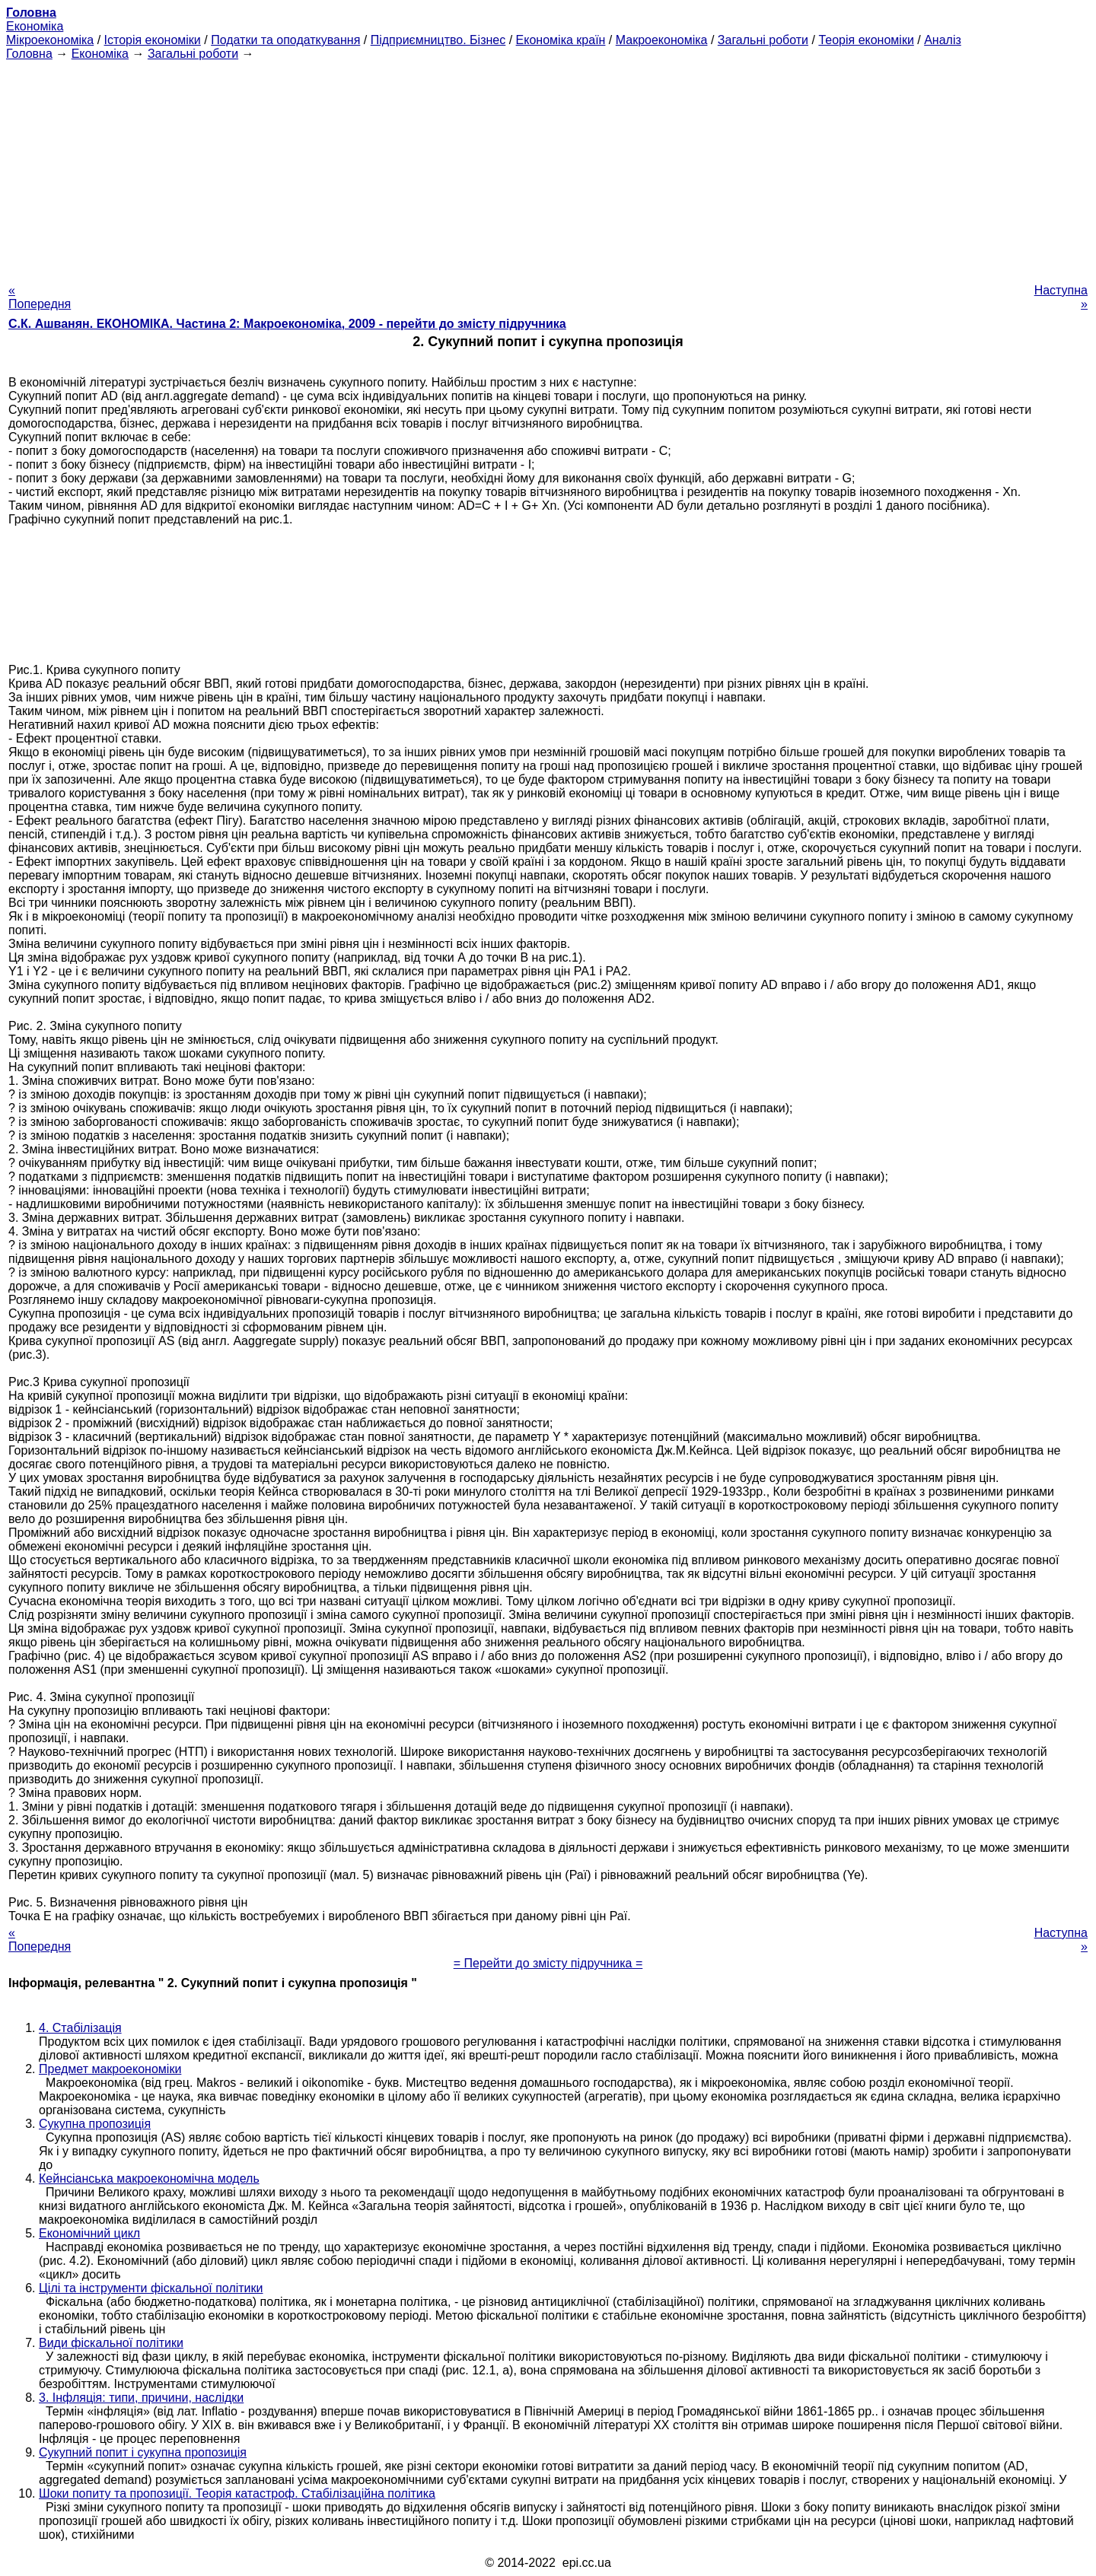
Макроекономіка (662, 39)
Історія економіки (152, 39)
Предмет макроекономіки (110, 2068)
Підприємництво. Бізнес (438, 39)
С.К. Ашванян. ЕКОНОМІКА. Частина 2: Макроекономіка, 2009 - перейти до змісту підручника (287, 323)
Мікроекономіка (50, 39)
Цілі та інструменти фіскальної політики (151, 2288)
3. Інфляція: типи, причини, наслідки (141, 2397)
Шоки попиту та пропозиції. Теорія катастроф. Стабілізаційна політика (237, 2493)
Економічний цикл (89, 2233)
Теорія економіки (865, 39)
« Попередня (39, 297)
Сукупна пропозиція (95, 2123)
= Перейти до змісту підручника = (548, 1963)
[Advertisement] (548, 167)
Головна (29, 53)
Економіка (34, 26)
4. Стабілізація (80, 2027)
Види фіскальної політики (111, 2342)
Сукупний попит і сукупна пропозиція (143, 2452)
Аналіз (942, 39)
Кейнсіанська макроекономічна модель (149, 2178)
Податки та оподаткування (285, 39)
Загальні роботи (763, 39)
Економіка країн (561, 39)
